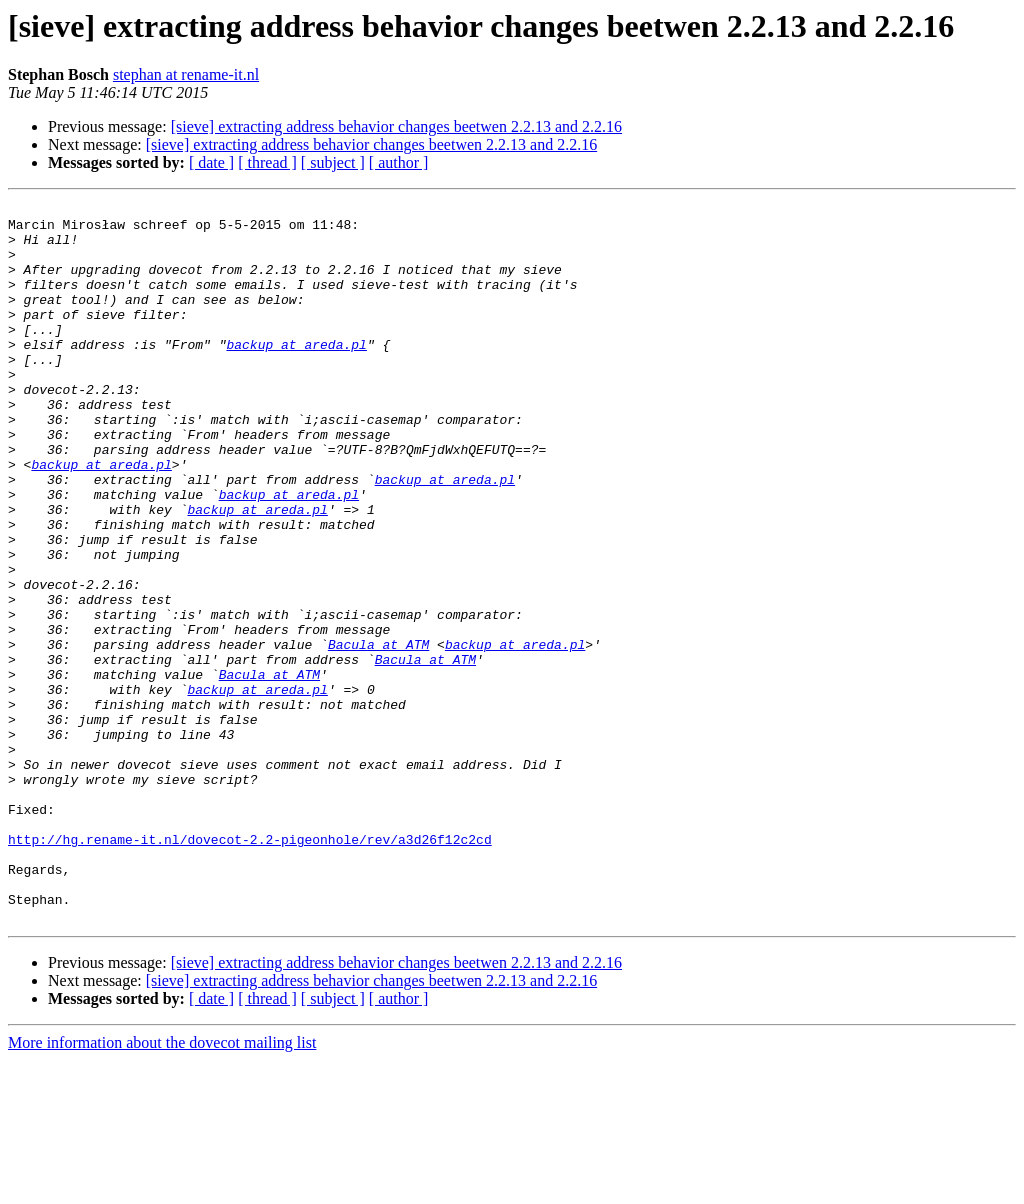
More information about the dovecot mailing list (162, 1186)
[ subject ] (333, 162)
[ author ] (399, 162)
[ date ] (211, 162)
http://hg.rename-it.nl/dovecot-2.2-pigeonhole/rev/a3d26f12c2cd (250, 968)
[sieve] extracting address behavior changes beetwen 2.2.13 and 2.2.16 (396, 126)
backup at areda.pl (296, 374)
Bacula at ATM (378, 734)
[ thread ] (267, 162)
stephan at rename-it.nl (186, 74)
